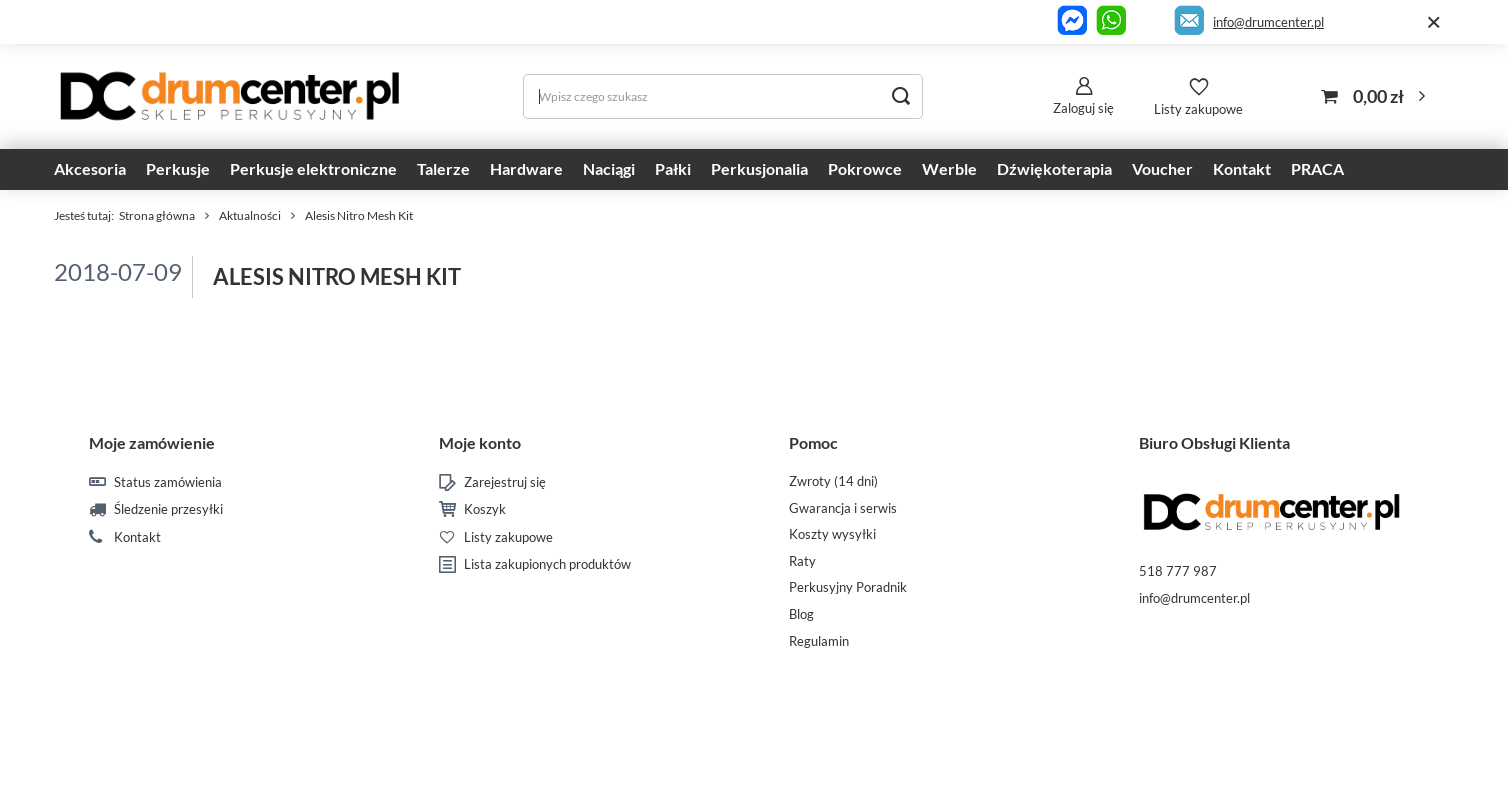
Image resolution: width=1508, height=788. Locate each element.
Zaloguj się (1083, 108)
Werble (949, 168)
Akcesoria (90, 168)
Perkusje (178, 168)
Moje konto (480, 442)
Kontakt (1242, 168)
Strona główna (157, 215)
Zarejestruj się (505, 482)
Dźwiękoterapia (1054, 168)
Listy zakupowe (1198, 109)
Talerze (443, 168)
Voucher (1162, 168)
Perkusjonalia (759, 168)
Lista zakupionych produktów (547, 564)
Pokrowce (865, 168)
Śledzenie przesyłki (168, 509)
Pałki (673, 168)
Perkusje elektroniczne (313, 168)
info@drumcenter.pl (1268, 22)
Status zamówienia (168, 482)
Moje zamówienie (152, 442)
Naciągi (609, 168)
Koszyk (485, 509)
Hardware (526, 168)
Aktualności (250, 215)
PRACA (1317, 168)
